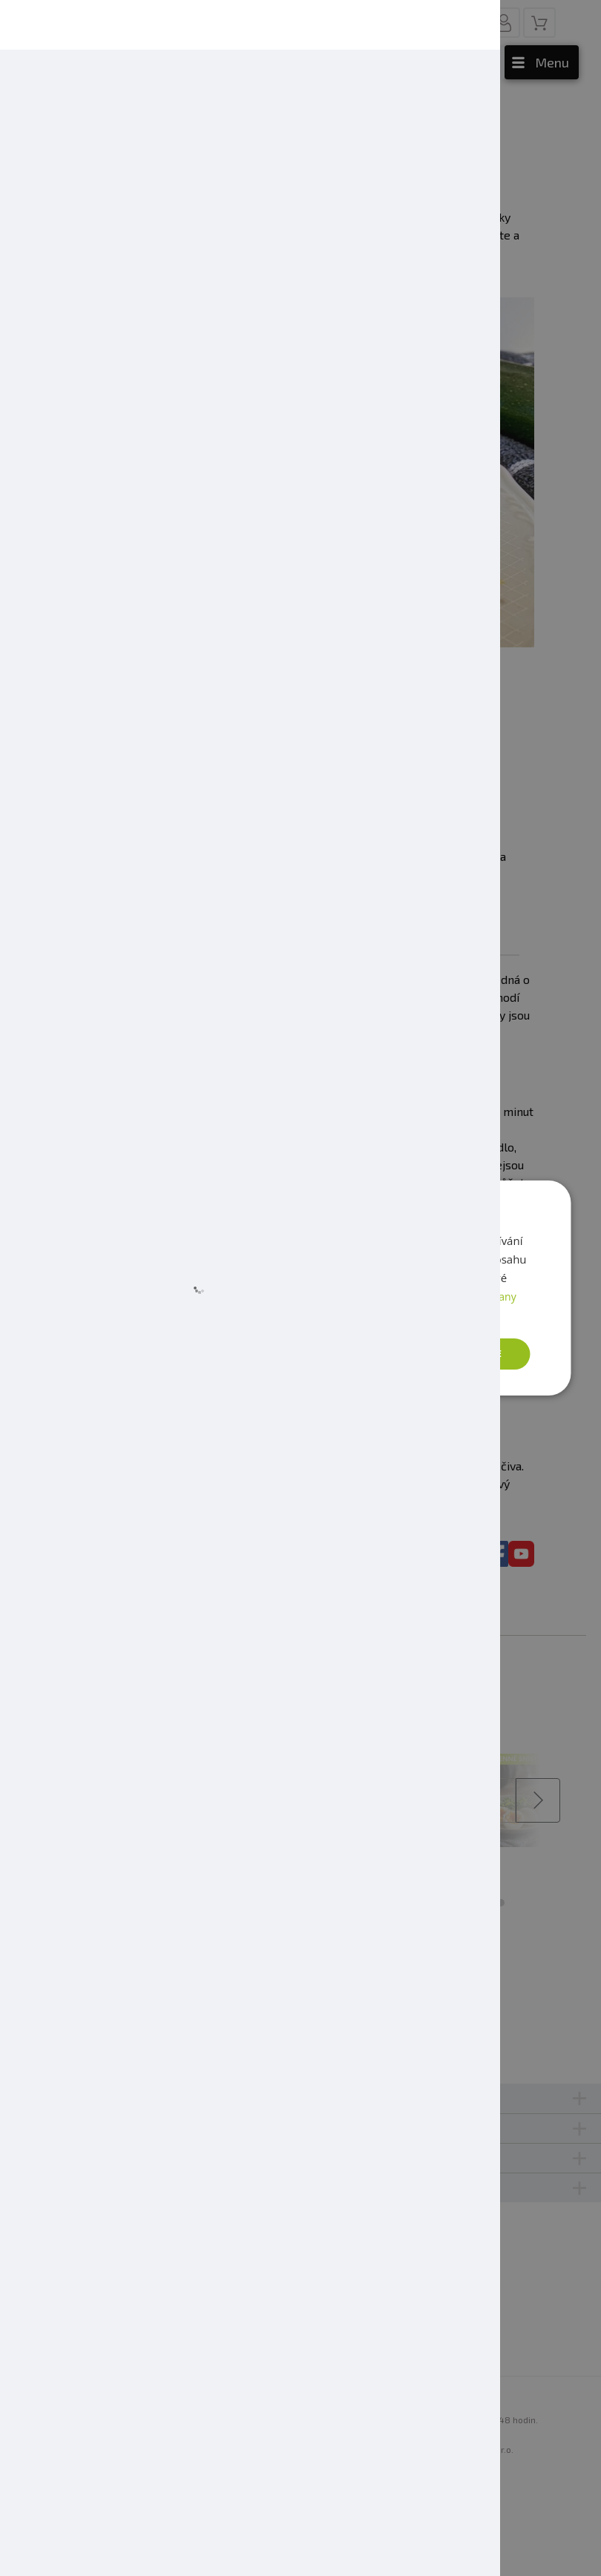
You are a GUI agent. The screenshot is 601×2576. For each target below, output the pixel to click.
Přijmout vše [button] (463, 1354)
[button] (150, 1354)
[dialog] (300, 1288)
